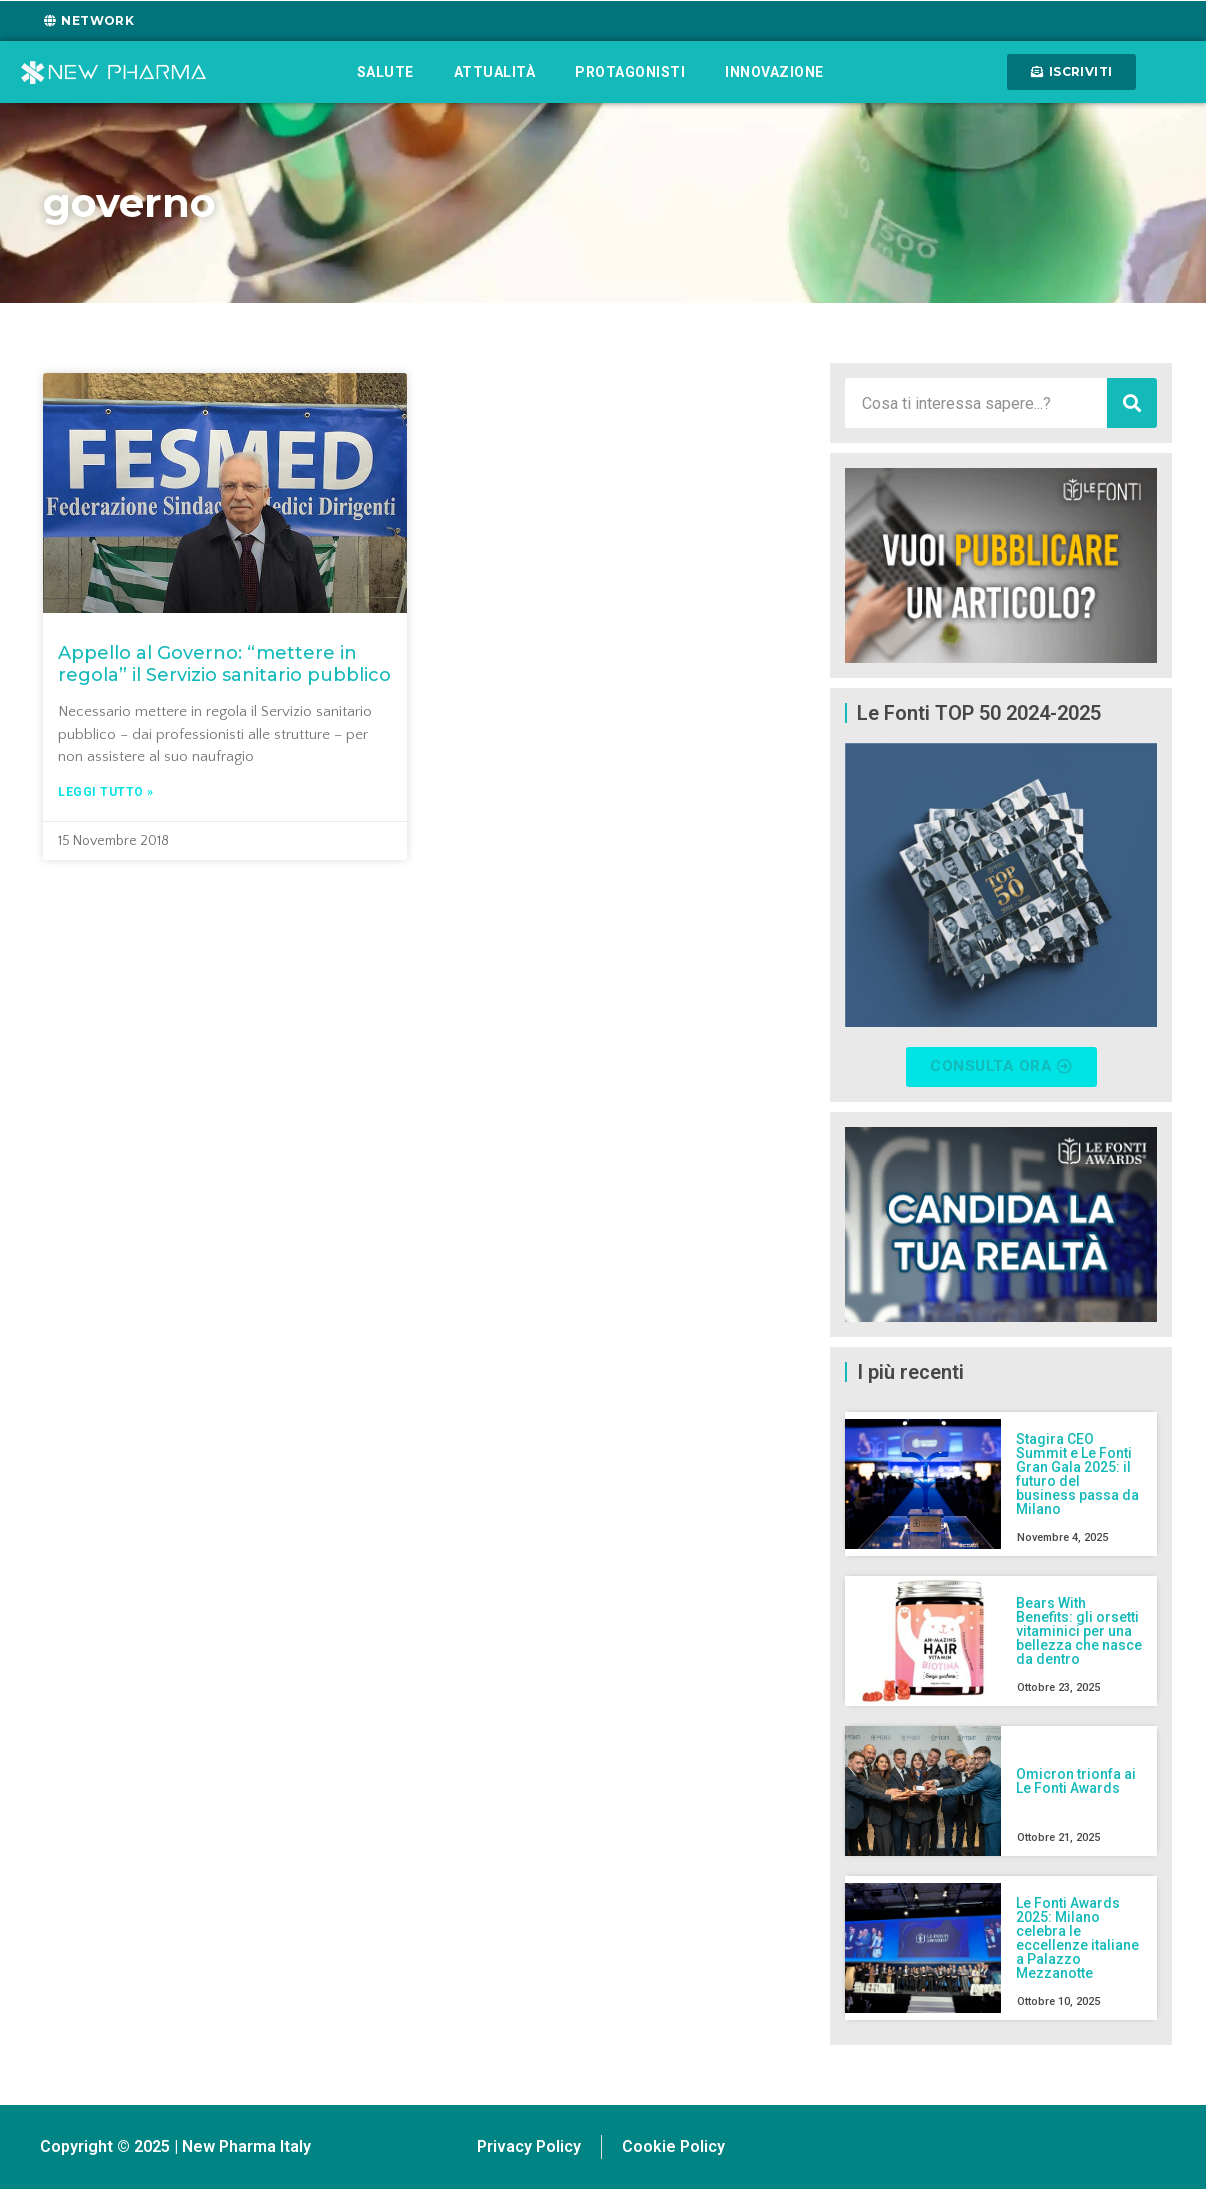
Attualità (495, 72)
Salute (385, 72)
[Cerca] (1132, 403)
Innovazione (774, 72)
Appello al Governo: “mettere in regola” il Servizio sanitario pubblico (224, 664)
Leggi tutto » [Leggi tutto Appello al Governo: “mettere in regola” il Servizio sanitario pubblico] (106, 792)
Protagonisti (630, 72)
